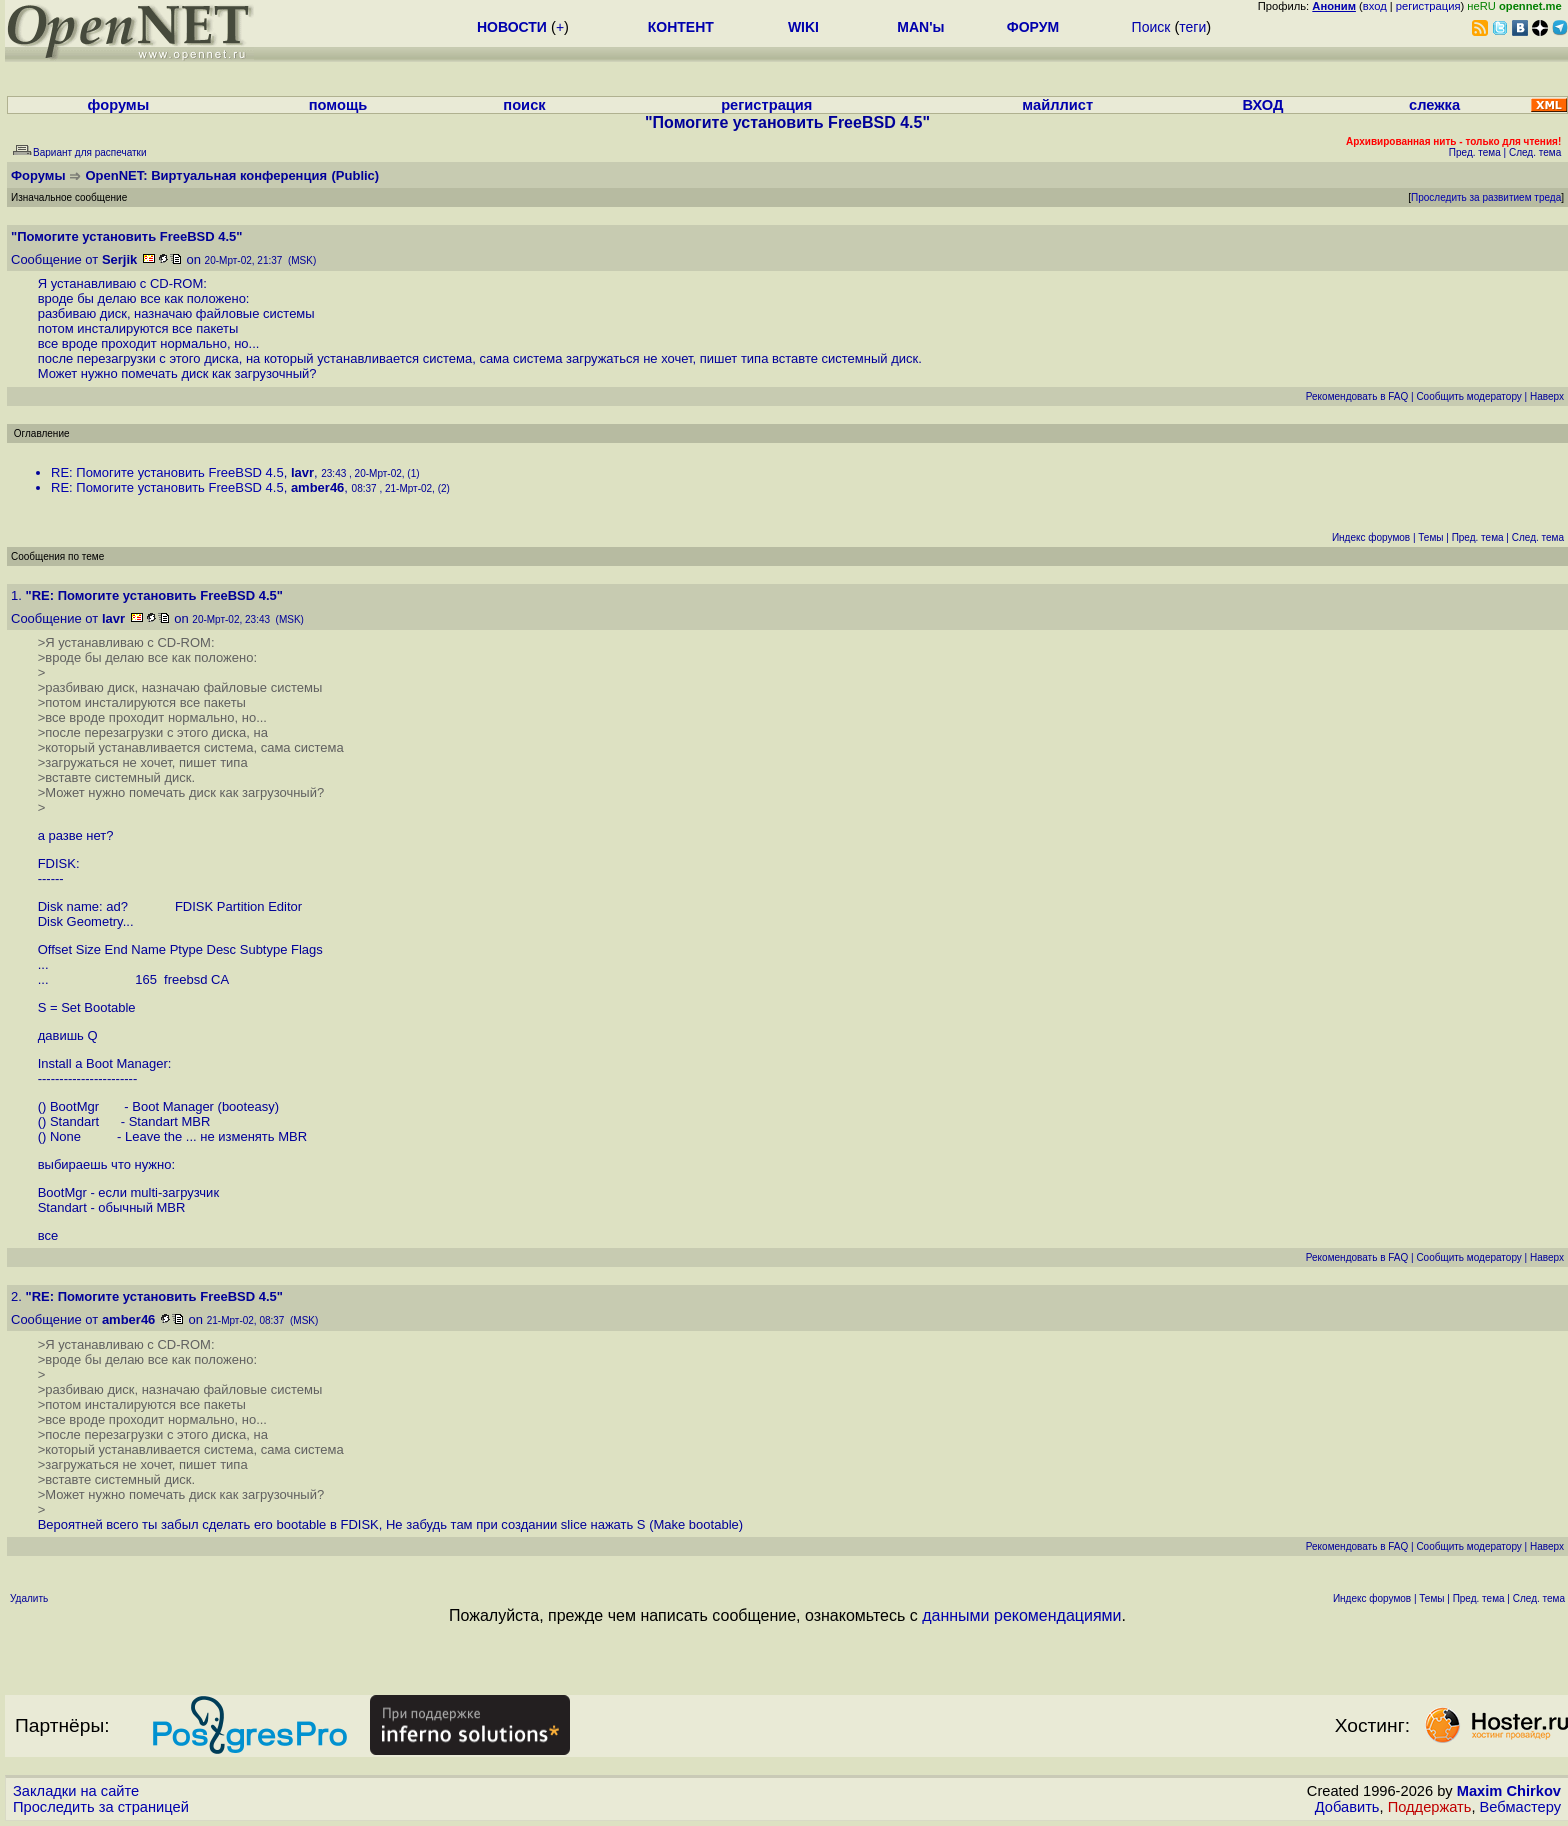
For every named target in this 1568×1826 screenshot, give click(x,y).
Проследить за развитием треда (1486, 197)
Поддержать (1430, 1807)
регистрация (1428, 6)
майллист (1057, 105)
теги (1192, 27)
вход (1375, 6)
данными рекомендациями (1021, 1615)
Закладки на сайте (76, 1791)
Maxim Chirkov (1509, 1791)
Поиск (1151, 27)
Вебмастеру (1520, 1807)
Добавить (1347, 1807)
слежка (1434, 105)
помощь (338, 105)
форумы (119, 105)
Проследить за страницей (101, 1807)
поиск (524, 105)
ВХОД (1262, 105)
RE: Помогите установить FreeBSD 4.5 (167, 472)
